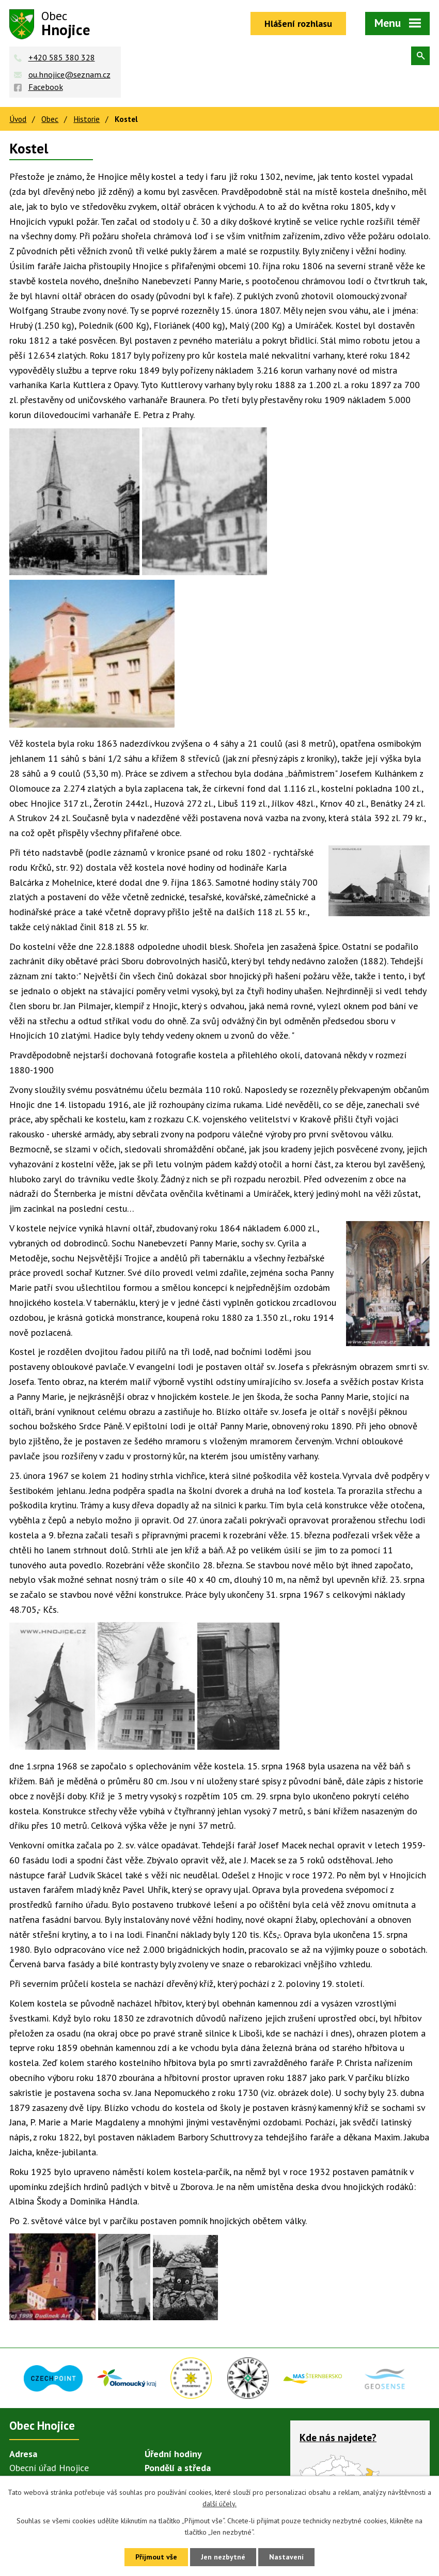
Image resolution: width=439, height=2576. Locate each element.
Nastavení (286, 2557)
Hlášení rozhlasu (298, 23)
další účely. (219, 2504)
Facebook (45, 87)
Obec (49, 119)
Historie (86, 119)
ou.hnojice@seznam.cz (69, 74)
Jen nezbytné (223, 2557)
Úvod (17, 119)
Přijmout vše (156, 2557)
